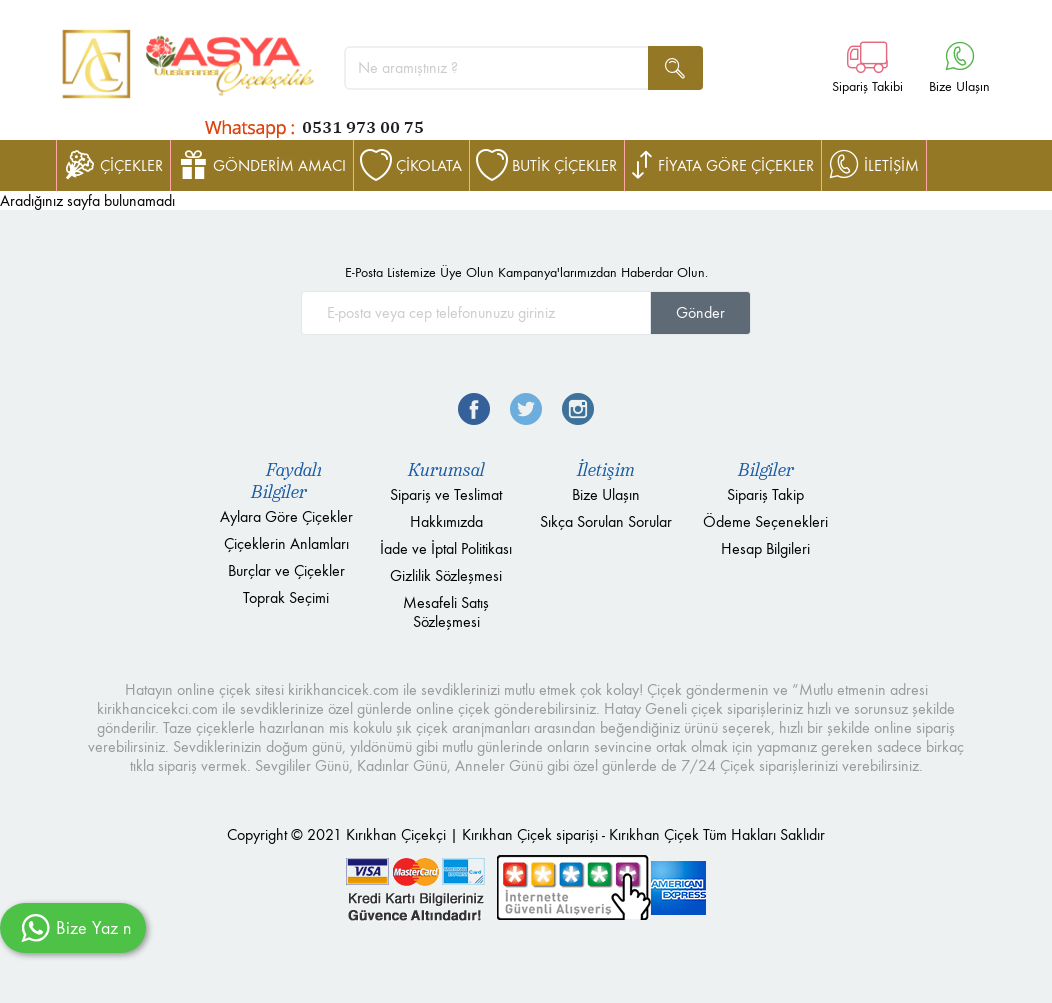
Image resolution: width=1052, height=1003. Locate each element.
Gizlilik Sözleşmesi (446, 575)
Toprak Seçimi (286, 597)
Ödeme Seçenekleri (765, 521)
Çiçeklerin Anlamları (286, 543)
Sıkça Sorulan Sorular (606, 521)
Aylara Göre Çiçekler (286, 516)
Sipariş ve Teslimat (446, 494)
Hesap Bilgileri (765, 548)
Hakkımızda (446, 521)
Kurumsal (446, 470)
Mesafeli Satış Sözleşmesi (446, 612)
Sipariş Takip (765, 494)
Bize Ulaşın (606, 494)
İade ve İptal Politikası (446, 548)
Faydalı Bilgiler (286, 481)
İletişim (606, 470)
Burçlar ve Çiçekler (286, 570)
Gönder (700, 312)
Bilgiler (766, 470)
